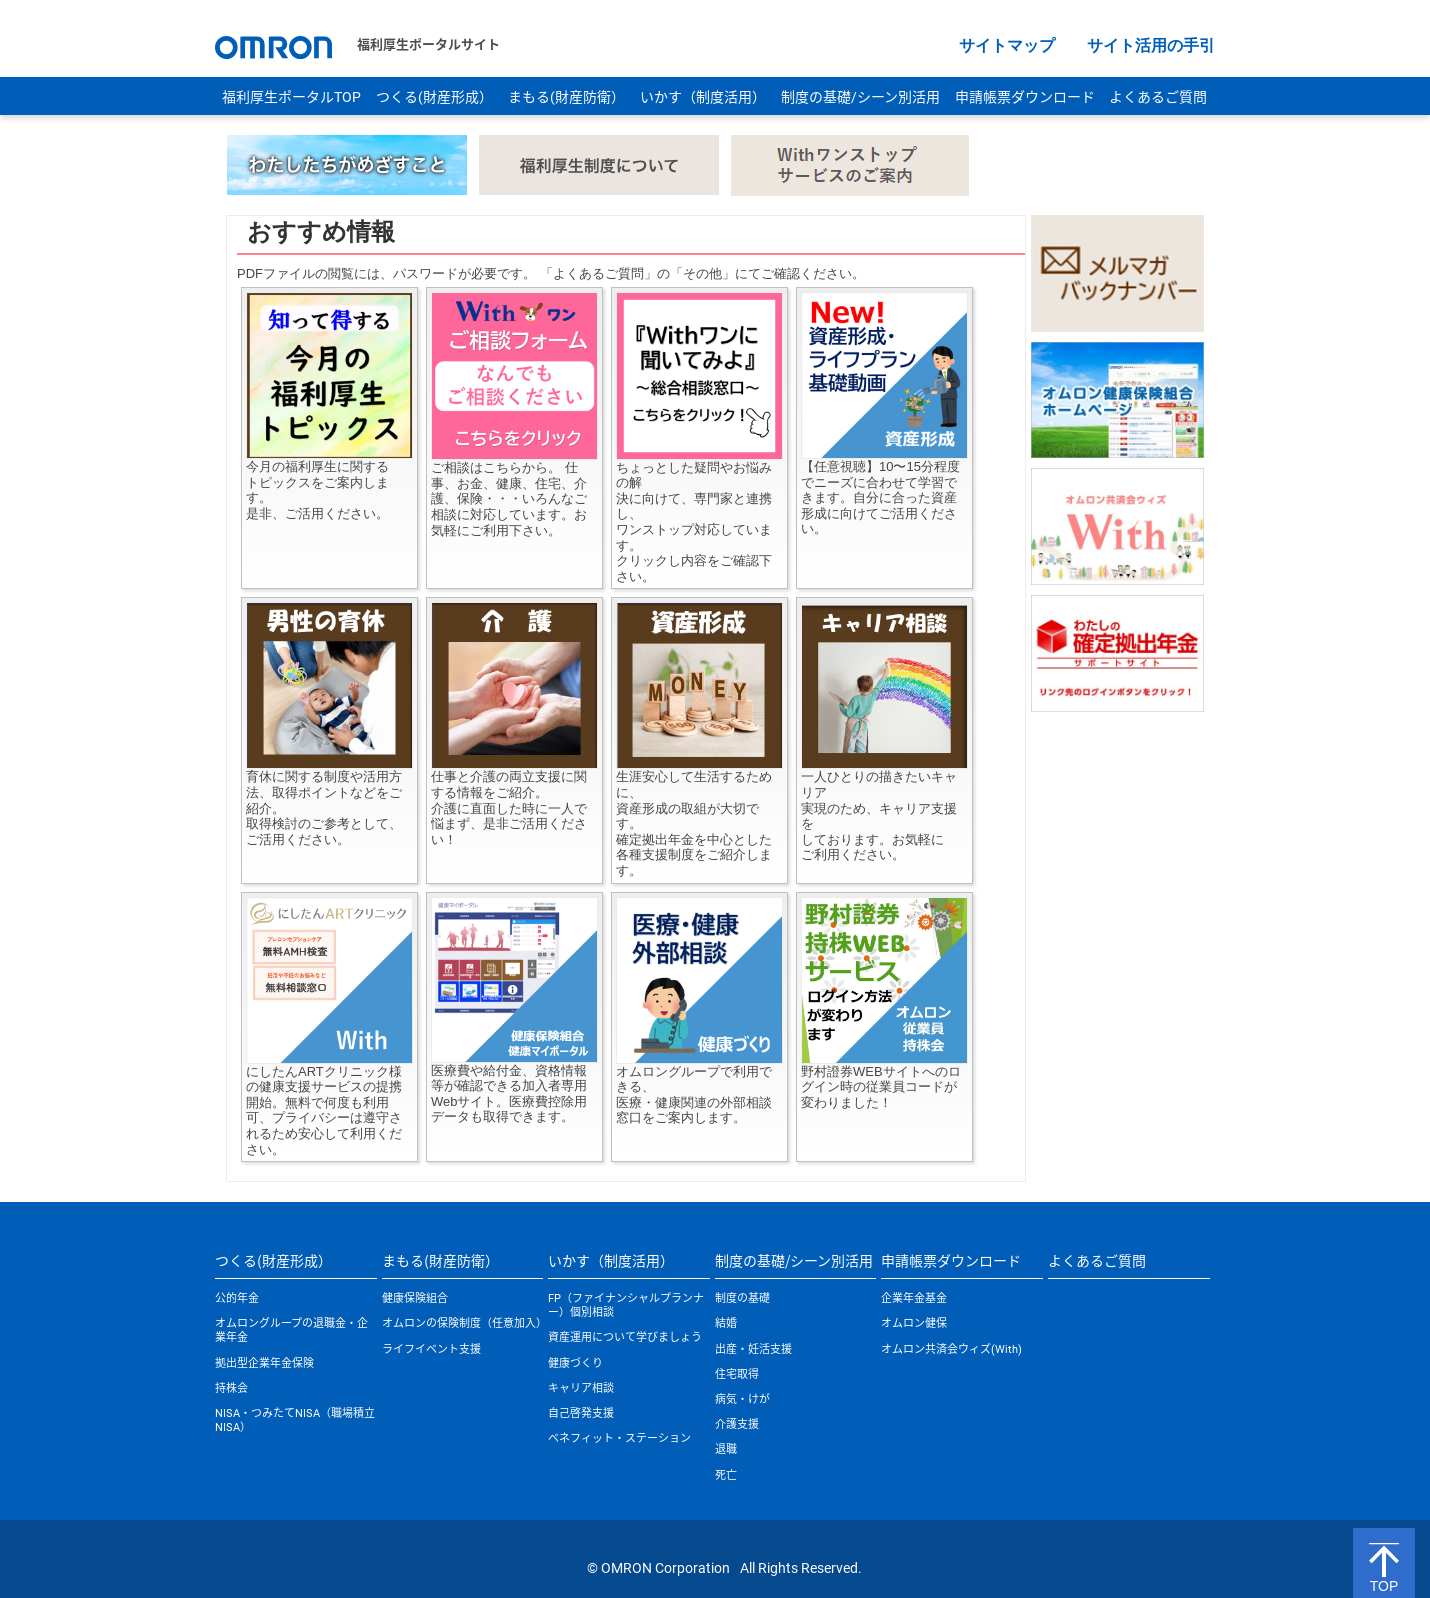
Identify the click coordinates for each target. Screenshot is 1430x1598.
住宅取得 (737, 1374)
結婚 (726, 1323)
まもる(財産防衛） (566, 97)
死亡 (726, 1475)
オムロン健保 (914, 1323)
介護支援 (737, 1424)
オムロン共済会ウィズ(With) (951, 1349)
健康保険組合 (415, 1298)
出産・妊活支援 (753, 1349)
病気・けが (742, 1399)
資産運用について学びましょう (625, 1337)
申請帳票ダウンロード (1025, 97)
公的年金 (237, 1298)
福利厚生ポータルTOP (291, 97)
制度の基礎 (742, 1298)
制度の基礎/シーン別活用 (860, 97)
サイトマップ (1007, 45)
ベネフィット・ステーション (619, 1438)
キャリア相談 (581, 1388)
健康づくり (575, 1363)
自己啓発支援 (581, 1413)
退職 (726, 1449)
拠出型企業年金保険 (264, 1363)
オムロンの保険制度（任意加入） (464, 1323)
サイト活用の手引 (1151, 45)
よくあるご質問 (1158, 97)
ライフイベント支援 (431, 1349)
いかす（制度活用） (703, 97)
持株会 (231, 1388)
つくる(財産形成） (434, 97)
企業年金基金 (914, 1298)
